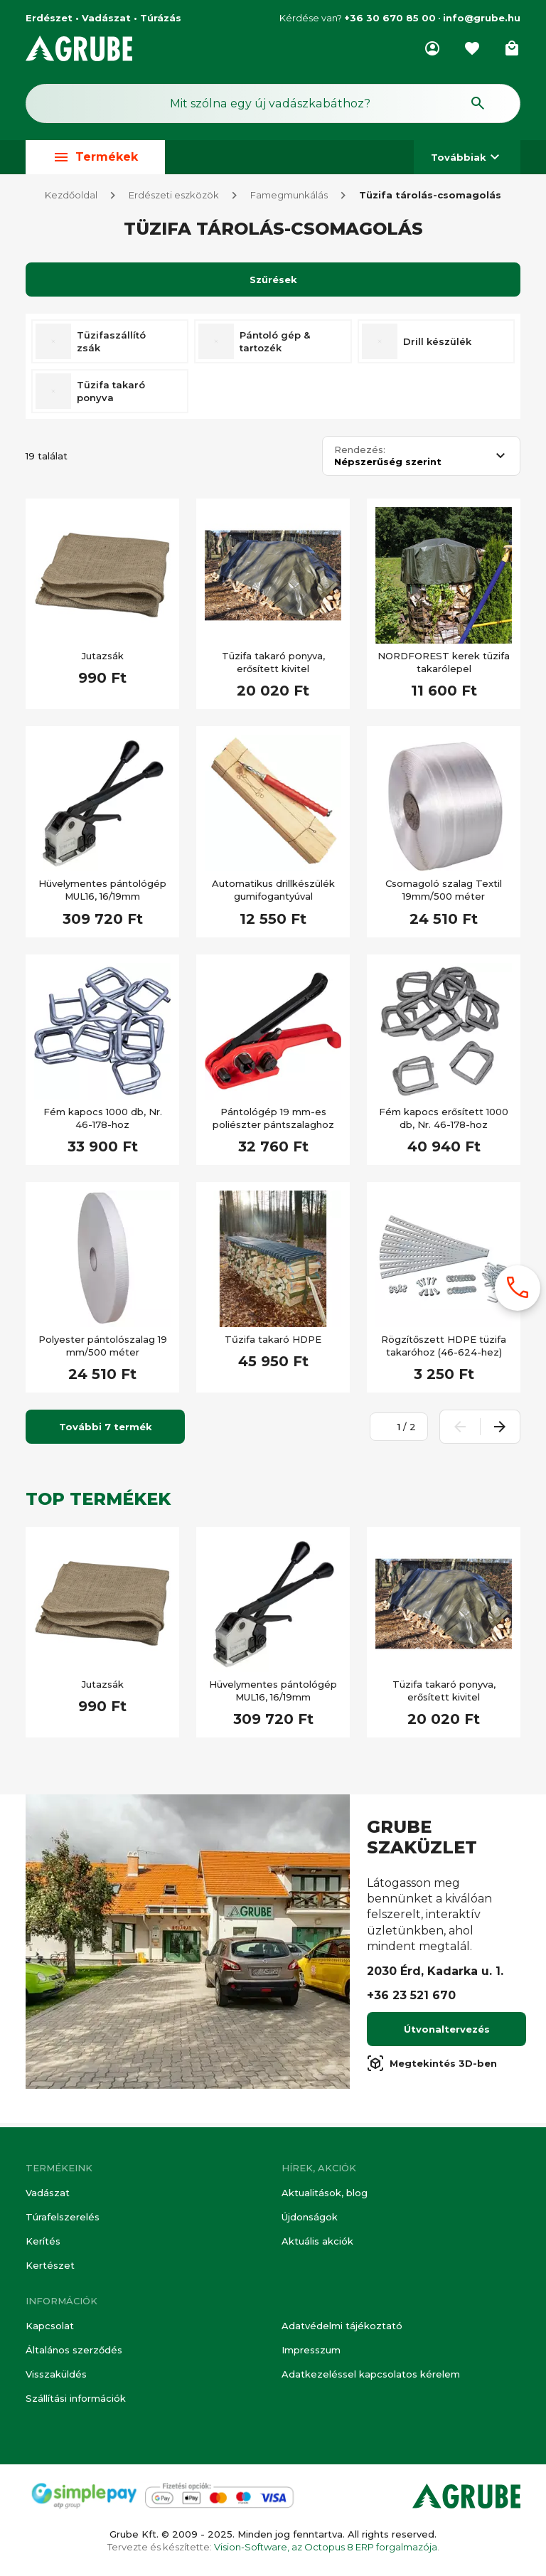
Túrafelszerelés (63, 2217)
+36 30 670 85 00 (390, 17)
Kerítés (43, 2241)
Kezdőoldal (71, 199)
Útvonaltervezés (447, 2033)
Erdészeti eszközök (174, 199)
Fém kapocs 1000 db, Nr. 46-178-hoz (102, 1122)
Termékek (95, 157)
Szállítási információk (76, 2399)
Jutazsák (103, 660)
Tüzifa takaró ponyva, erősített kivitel (273, 666)
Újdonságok (310, 2217)
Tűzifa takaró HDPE (273, 1343)
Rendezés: (359, 454)
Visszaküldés (56, 2374)
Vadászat (48, 2192)
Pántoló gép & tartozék (275, 346)
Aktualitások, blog (325, 2192)
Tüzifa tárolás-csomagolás (430, 199)
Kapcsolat (50, 2325)
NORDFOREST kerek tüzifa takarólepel (444, 666)
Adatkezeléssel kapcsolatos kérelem (371, 2374)
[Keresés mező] (273, 104)
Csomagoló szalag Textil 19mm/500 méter (443, 894)
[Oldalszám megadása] (391, 1430)
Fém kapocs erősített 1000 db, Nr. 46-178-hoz (443, 1122)
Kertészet (50, 2266)
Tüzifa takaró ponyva (111, 395)
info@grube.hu (481, 17)
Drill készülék (437, 345)
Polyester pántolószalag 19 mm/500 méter (102, 1350)
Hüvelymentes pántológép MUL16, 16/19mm (102, 894)
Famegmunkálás (289, 199)
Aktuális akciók (317, 2241)
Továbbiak (467, 157)
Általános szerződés (74, 2350)
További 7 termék (105, 1431)
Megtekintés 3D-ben (432, 2067)
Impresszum (311, 2350)
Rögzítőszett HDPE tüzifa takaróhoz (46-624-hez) (443, 1350)
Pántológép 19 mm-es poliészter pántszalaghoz (273, 1122)
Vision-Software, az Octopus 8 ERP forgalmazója (325, 2547)
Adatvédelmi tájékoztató (342, 2325)
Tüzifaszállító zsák (111, 346)
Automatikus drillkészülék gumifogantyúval (273, 894)
